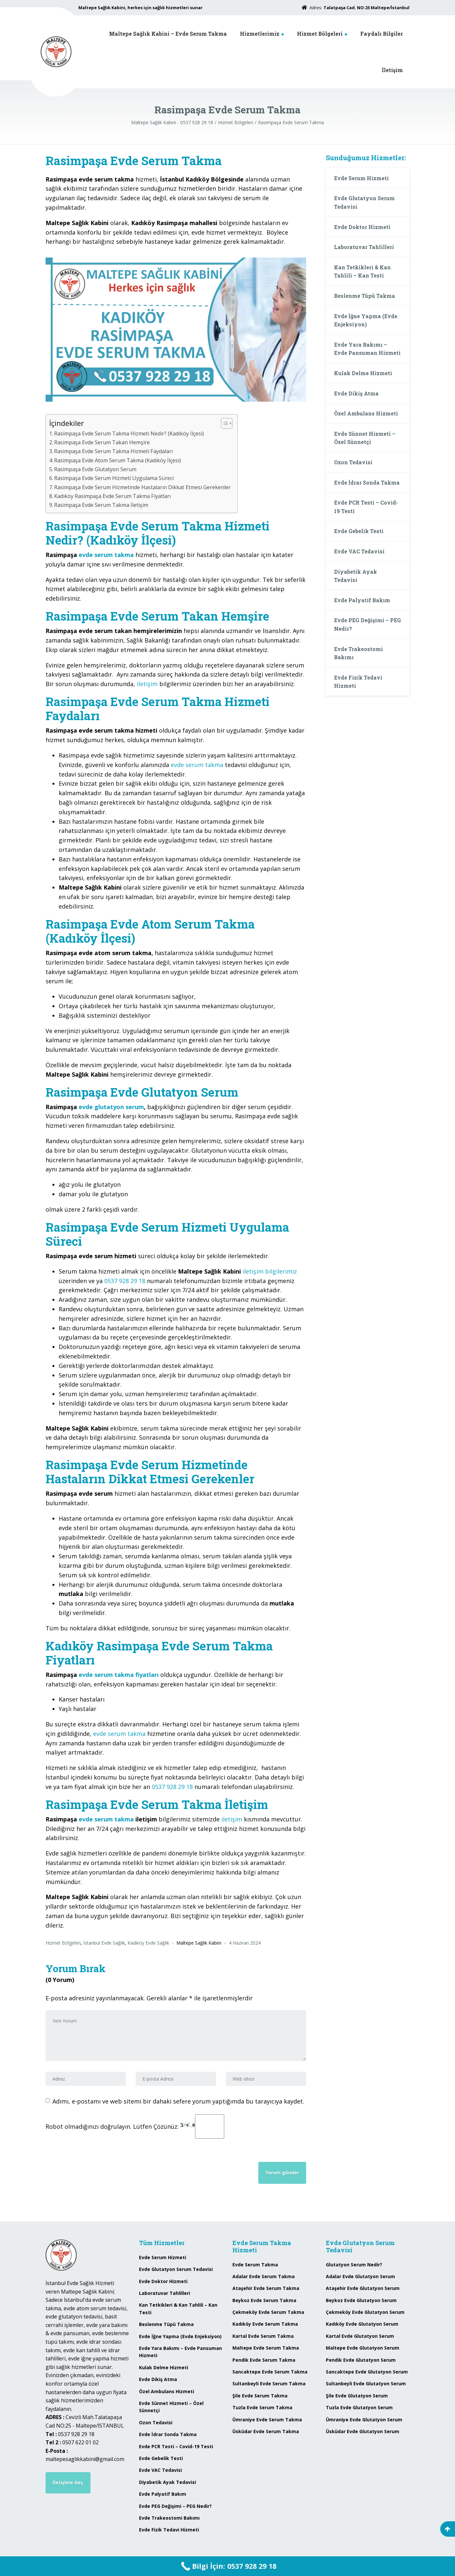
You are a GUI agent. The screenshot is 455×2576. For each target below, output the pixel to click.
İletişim (392, 70)
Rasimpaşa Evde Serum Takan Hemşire (102, 442)
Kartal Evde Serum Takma (263, 2336)
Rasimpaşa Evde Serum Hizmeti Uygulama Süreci (114, 478)
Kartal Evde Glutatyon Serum (360, 2336)
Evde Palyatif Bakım (362, 600)
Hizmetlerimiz (259, 33)
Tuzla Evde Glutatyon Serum (359, 2407)
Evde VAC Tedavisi (359, 551)
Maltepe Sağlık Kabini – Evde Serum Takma (168, 33)
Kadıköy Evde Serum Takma (265, 2324)
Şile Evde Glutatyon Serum (357, 2396)
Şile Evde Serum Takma (259, 2396)
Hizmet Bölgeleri (320, 33)
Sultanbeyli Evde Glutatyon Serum (366, 2383)
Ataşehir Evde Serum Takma (265, 2288)
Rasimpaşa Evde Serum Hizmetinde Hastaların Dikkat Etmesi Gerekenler (142, 487)
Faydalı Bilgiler (381, 33)
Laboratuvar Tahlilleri (364, 246)
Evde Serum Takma (255, 2264)
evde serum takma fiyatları (119, 1675)
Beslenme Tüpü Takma (364, 295)
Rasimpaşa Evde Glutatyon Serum (95, 469)
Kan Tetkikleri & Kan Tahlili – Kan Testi (362, 271)
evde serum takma (106, 555)
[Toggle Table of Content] (223, 423)
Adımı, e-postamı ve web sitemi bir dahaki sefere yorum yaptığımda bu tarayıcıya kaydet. (178, 2101)
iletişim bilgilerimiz (270, 1271)
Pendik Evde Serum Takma (263, 2360)
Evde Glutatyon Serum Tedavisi (364, 202)
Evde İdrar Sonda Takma (367, 482)
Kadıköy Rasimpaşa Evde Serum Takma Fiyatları (112, 496)
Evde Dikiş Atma (356, 393)
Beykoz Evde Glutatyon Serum (361, 2300)
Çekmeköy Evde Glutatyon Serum (365, 2312)
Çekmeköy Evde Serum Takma (268, 2312)
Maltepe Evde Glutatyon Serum (362, 2348)
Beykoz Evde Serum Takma (264, 2300)
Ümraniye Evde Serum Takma (267, 2419)
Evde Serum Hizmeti (361, 178)
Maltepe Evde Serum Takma (265, 2348)
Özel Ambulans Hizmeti (366, 413)
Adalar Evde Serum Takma (263, 2276)
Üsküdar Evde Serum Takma (265, 2431)
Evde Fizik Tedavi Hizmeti (358, 681)
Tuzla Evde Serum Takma (262, 2407)
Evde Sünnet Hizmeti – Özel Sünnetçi (364, 438)
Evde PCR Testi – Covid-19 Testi (366, 506)
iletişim (147, 684)
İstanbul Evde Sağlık (104, 1943)
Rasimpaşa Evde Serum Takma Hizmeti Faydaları (113, 451)
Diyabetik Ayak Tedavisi (355, 576)
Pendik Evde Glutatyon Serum (361, 2360)
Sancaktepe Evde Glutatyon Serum (367, 2372)
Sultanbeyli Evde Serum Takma (269, 2383)
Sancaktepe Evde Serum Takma (269, 2372)
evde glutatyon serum (111, 1107)
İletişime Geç (67, 2482)
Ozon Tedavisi (353, 462)
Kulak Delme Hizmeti (363, 373)
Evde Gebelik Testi (359, 531)
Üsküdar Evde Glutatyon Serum (362, 2431)
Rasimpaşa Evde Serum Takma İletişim (101, 505)
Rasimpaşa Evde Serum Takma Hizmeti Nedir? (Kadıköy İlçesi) (129, 433)
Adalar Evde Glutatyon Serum (360, 2276)
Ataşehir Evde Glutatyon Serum (363, 2288)
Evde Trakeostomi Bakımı (358, 653)
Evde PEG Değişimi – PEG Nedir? (367, 624)
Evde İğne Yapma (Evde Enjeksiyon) (365, 320)
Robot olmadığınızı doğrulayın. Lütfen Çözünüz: (135, 2126)
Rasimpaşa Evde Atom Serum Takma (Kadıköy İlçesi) (117, 460)
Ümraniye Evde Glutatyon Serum (364, 2419)
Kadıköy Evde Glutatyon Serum (362, 2324)
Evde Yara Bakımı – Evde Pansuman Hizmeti (367, 348)
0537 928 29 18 (124, 1281)
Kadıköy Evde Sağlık (148, 1943)
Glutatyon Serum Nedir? (354, 2264)
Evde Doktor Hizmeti (362, 226)
